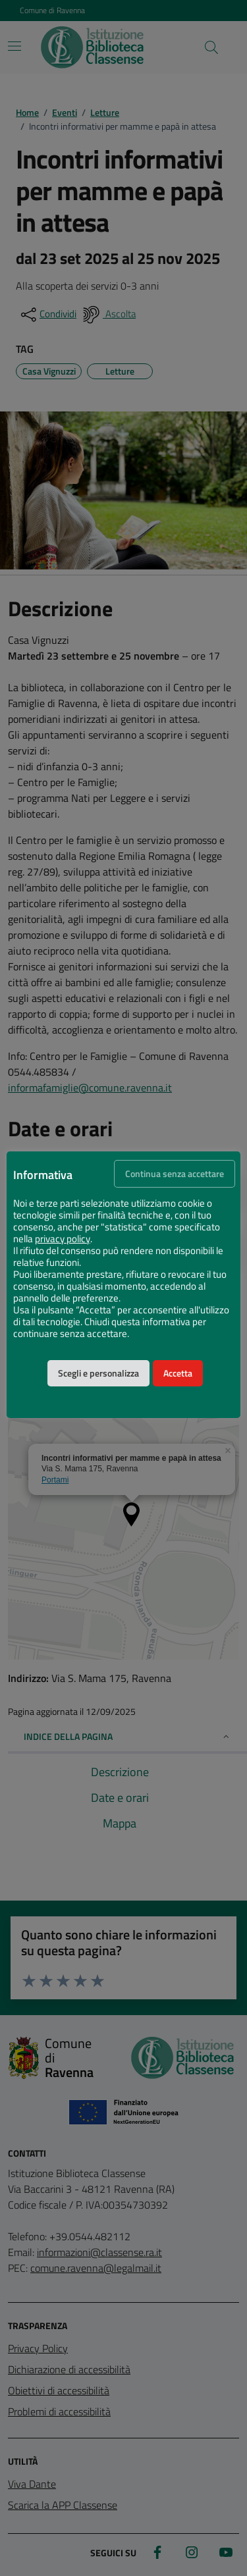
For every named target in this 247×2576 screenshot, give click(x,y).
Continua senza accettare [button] (174, 1174)
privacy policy (62, 1239)
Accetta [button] (177, 1373)
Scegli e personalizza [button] (98, 1373)
